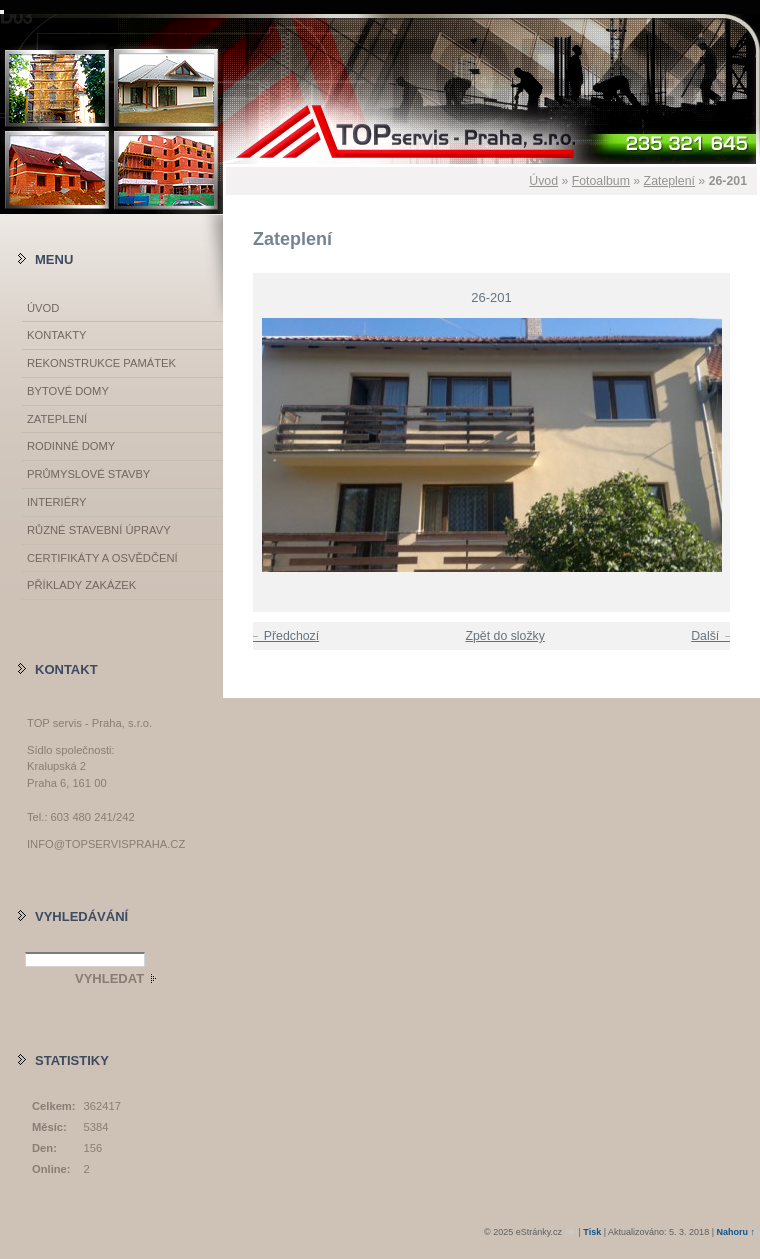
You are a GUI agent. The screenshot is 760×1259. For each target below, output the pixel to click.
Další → (713, 636)
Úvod (543, 181)
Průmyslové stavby (88, 474)
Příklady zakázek (81, 585)
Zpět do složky (504, 636)
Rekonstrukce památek (101, 363)
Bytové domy (68, 391)
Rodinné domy (71, 446)
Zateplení (669, 181)
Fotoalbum (601, 181)
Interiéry (56, 502)
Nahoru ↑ (735, 1232)
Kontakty (56, 335)
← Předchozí (283, 636)
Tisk (592, 1232)
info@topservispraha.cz (106, 844)
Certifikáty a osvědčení (102, 558)
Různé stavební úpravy (99, 530)
